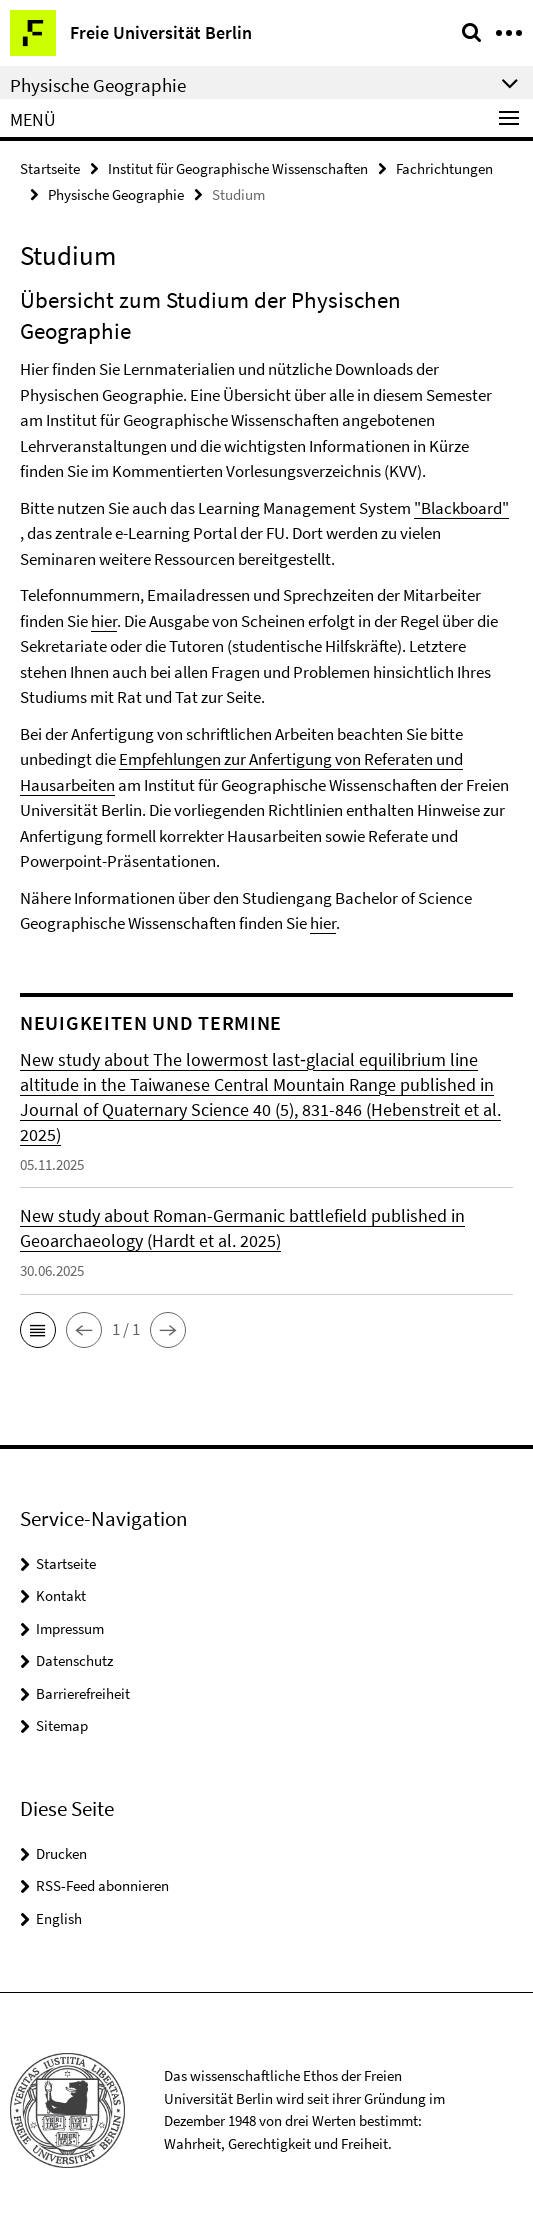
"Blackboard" (461, 508)
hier (104, 621)
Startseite (50, 168)
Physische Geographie (116, 194)
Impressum (70, 1628)
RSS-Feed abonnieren (102, 1885)
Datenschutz (74, 1660)
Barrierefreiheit (83, 1693)
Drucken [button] (61, 1853)
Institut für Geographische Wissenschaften (238, 168)
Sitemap (62, 1725)
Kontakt (61, 1595)
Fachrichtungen (444, 168)
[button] (38, 1330)
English (59, 1918)
